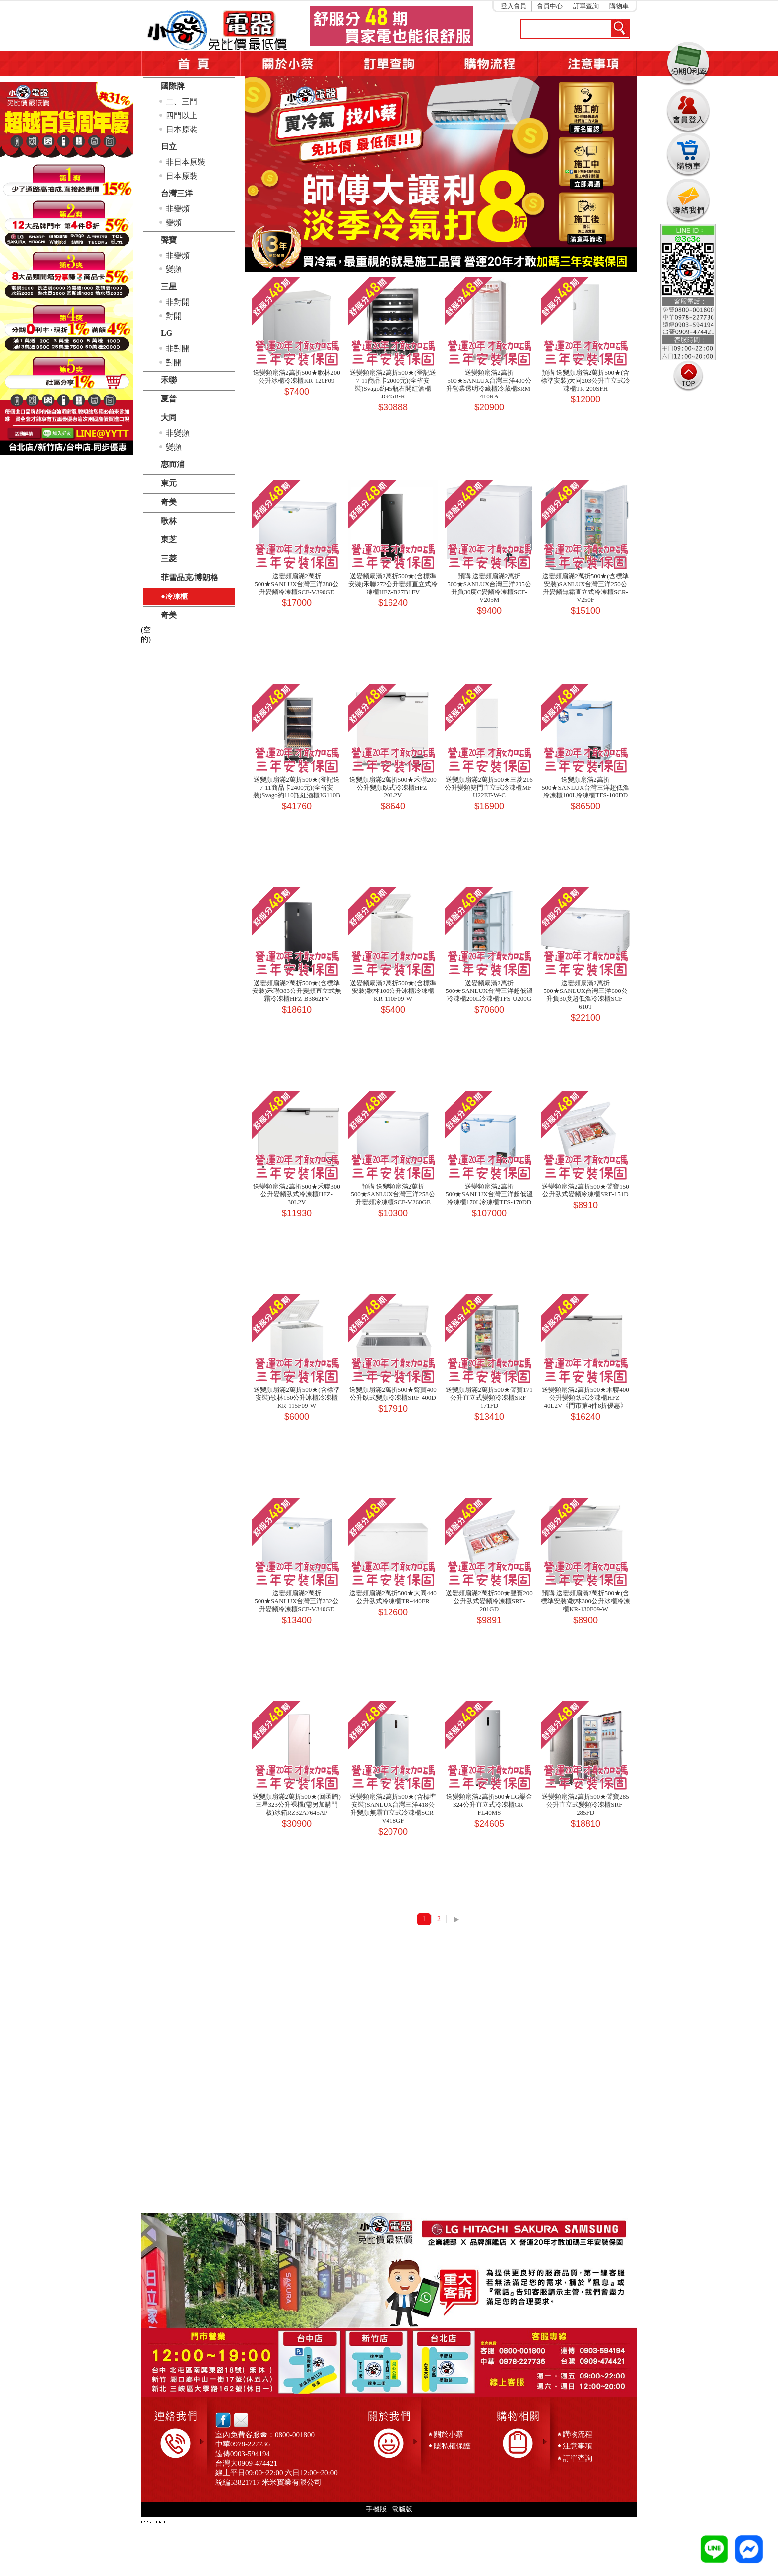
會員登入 (688, 109)
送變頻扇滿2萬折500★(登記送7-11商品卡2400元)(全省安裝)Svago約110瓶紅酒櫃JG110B (296, 787)
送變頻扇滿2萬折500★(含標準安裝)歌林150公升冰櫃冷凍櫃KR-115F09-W (296, 1397)
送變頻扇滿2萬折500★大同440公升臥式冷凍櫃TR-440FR (393, 1597)
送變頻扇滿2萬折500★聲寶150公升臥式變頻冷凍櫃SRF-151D (585, 1190)
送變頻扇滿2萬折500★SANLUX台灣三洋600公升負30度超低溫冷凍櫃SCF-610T (585, 994)
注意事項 (587, 63)
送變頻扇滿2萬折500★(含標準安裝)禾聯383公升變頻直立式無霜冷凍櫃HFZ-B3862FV (296, 990)
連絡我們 (688, 200)
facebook (223, 2420)
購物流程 (577, 2434)
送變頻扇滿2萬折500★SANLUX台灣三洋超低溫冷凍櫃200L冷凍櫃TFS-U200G (489, 990)
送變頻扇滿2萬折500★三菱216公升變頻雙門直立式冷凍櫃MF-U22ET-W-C (489, 787)
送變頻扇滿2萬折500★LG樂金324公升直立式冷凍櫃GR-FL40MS (489, 1804)
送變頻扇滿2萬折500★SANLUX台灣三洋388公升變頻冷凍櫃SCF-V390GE (297, 583)
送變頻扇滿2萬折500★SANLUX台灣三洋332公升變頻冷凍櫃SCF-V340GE (297, 1601)
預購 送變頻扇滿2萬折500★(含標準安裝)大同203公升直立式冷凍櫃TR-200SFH (585, 380)
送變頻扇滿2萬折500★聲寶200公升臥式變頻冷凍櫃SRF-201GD (489, 1601)
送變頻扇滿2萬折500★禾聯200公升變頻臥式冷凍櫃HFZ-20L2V (393, 787)
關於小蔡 (289, 63)
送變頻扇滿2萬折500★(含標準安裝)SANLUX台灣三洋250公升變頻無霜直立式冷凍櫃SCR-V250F (585, 587)
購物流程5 (488, 63)
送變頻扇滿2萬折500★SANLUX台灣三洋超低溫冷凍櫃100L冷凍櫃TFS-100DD (585, 787)
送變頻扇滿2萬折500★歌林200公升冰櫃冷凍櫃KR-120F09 (296, 376)
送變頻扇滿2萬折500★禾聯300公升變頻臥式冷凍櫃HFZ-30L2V (296, 1194)
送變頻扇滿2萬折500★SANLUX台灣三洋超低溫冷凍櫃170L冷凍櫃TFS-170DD (489, 1194)
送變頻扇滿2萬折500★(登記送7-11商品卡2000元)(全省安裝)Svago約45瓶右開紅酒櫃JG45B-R (393, 384)
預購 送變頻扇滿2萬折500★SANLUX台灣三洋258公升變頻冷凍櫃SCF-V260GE (393, 1194)
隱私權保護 (452, 2446)
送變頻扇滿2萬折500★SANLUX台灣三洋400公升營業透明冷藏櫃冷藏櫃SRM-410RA (489, 384)
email (238, 2420)
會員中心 (550, 6)
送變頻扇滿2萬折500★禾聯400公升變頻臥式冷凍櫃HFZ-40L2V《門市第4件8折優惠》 (585, 1397)
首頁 (190, 63)
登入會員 (513, 6)
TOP (688, 376)
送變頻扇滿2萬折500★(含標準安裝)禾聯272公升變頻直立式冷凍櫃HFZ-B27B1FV (393, 583)
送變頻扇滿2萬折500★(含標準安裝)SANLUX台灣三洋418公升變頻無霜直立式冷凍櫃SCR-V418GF (393, 1808)
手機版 (376, 2509)
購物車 (619, 6)
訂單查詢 (586, 6)
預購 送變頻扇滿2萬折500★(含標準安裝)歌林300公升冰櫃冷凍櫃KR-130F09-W (585, 1601)
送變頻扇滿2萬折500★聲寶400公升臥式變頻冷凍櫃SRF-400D (393, 1393)
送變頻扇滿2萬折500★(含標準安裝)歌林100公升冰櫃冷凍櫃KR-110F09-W (393, 990)
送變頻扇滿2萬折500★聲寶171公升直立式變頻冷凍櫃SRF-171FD (489, 1397)
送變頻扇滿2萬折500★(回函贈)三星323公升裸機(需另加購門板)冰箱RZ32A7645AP (297, 1804)
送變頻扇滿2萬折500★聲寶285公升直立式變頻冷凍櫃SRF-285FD (585, 1804)
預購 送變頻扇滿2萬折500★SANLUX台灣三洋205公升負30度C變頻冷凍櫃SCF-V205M (489, 587)
